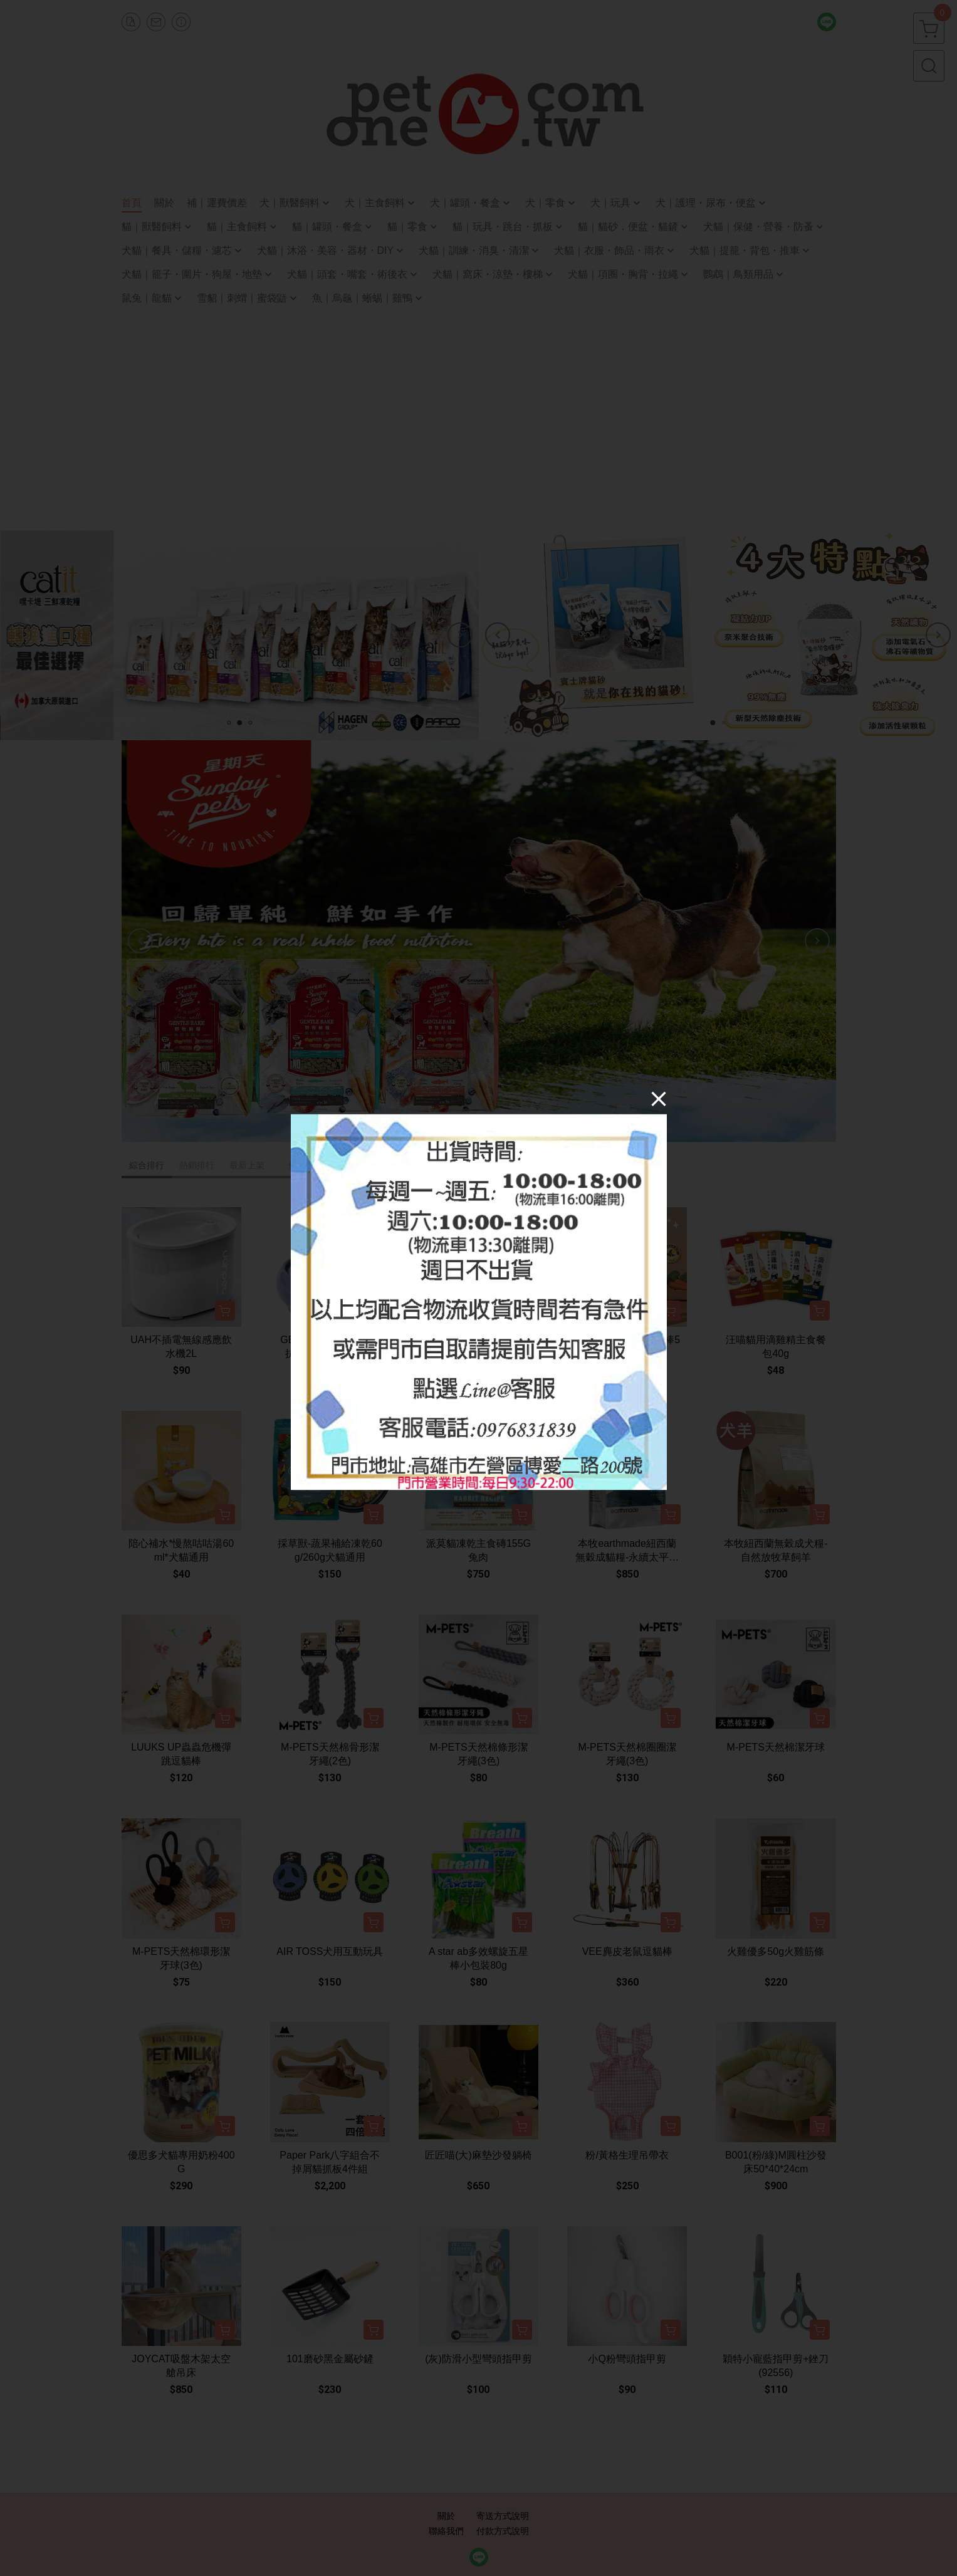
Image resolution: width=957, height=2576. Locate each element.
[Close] (658, 1098)
